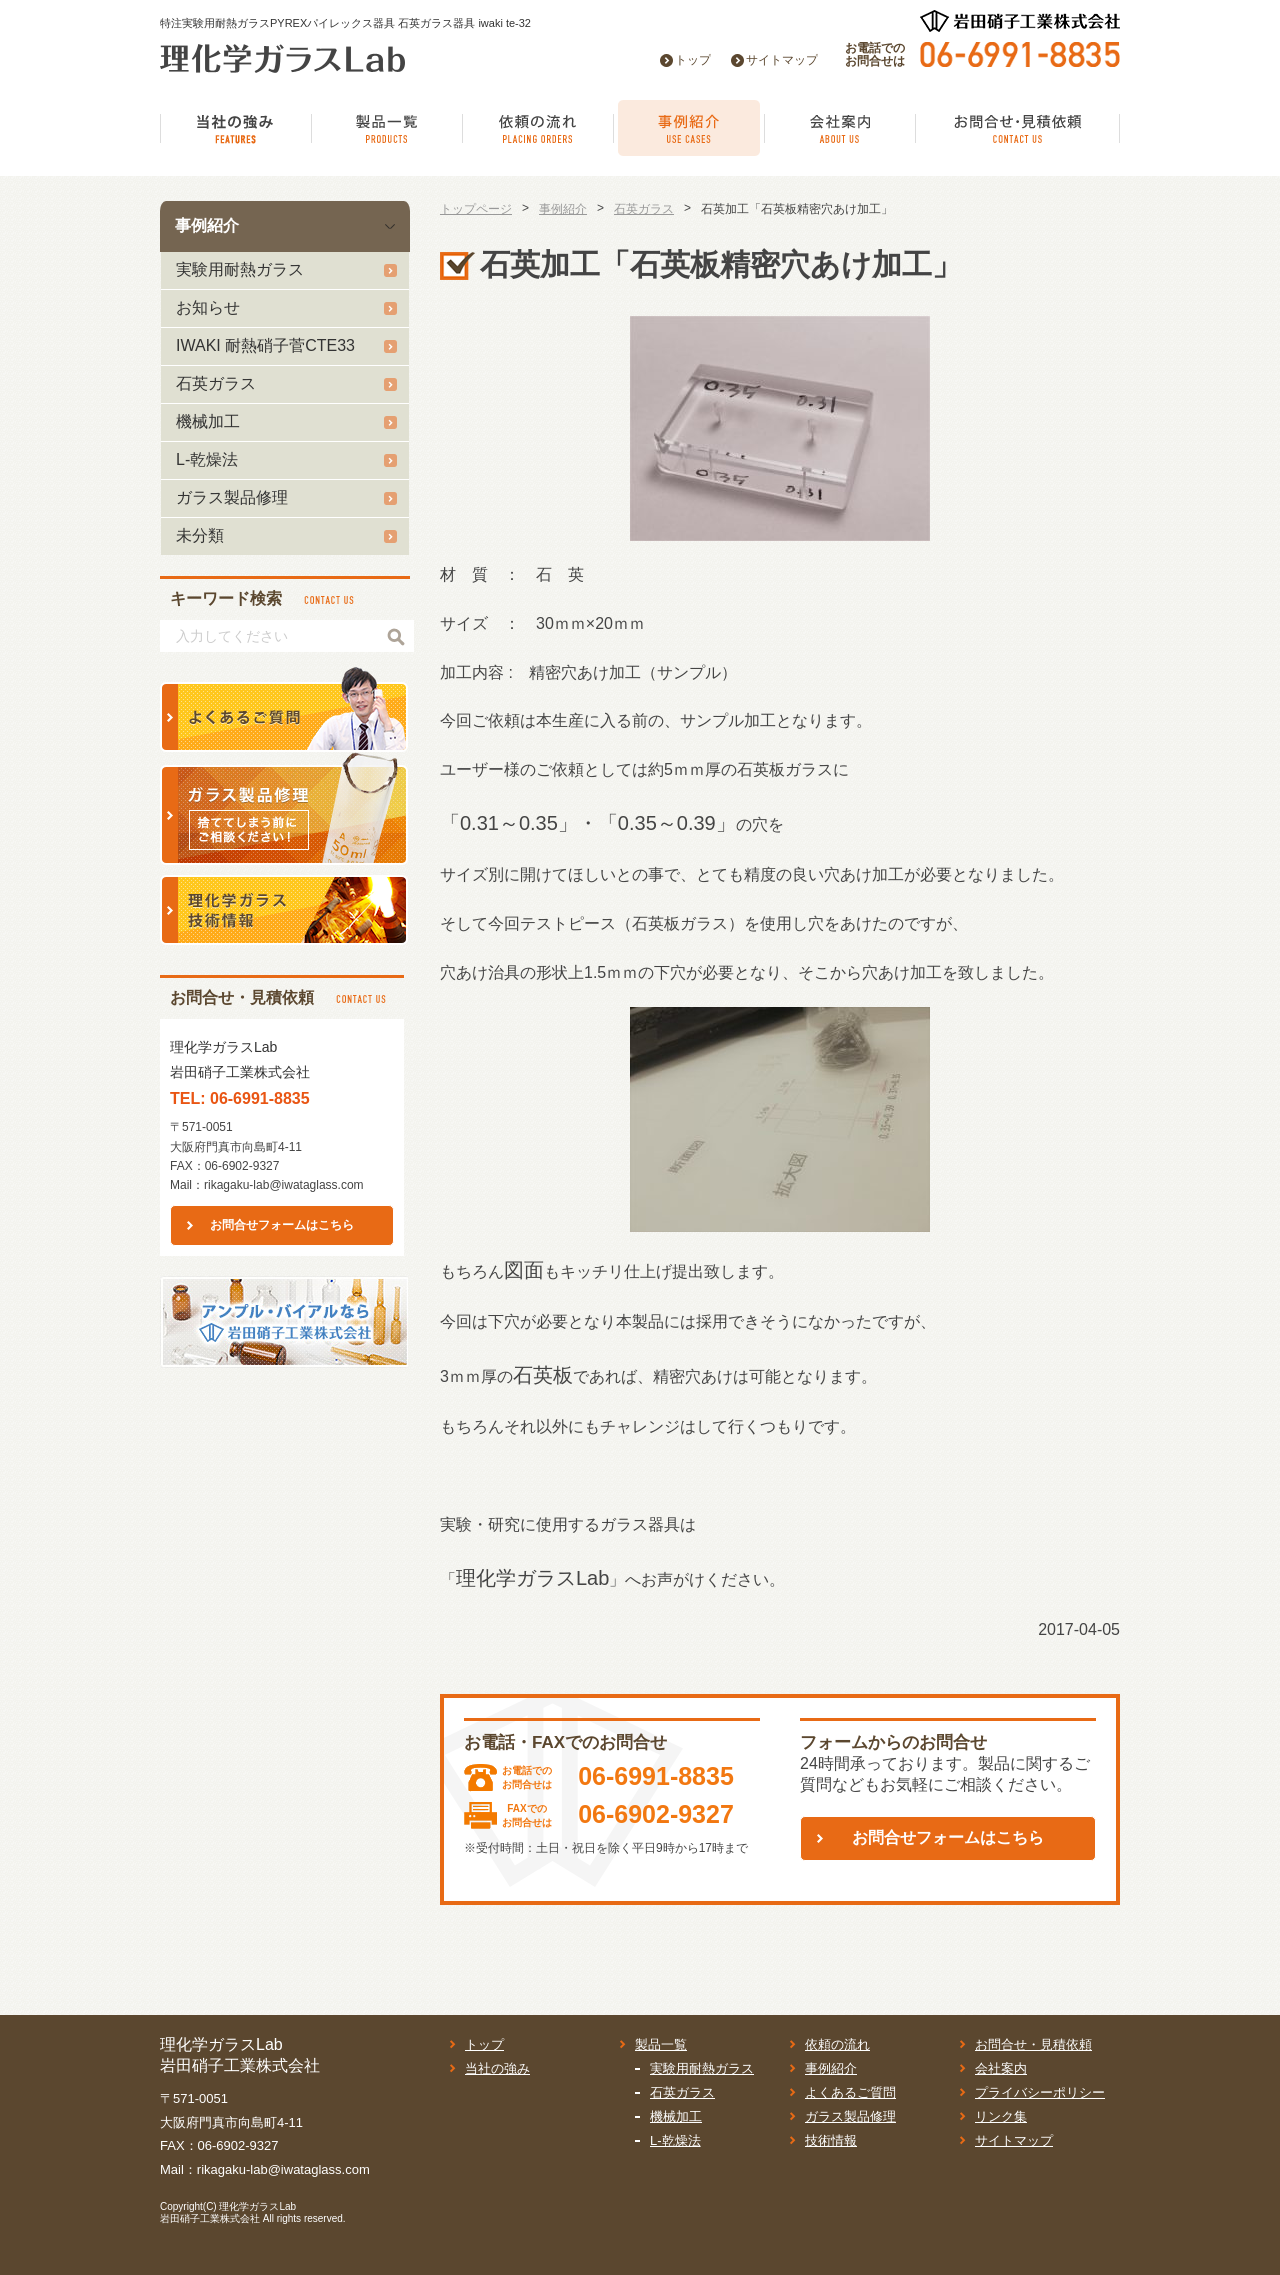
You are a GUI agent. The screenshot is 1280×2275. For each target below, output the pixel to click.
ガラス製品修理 (232, 497)
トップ (693, 60)
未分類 (200, 535)
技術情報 (831, 2140)
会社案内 (1001, 2068)
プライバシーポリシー (1040, 2092)
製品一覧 (661, 2044)
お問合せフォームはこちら (282, 1225)
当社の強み (497, 2068)
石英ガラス (216, 383)
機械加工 (208, 421)
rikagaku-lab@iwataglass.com (284, 1185)
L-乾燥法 (207, 459)
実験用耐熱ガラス (240, 269)
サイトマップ (782, 60)
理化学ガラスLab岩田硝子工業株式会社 (228, 2212)
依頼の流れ (837, 2044)
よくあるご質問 (850, 2092)
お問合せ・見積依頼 (1033, 2044)
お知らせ (208, 307)
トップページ (476, 209)
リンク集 (1001, 2116)
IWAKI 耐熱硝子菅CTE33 (265, 345)
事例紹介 (207, 225)
